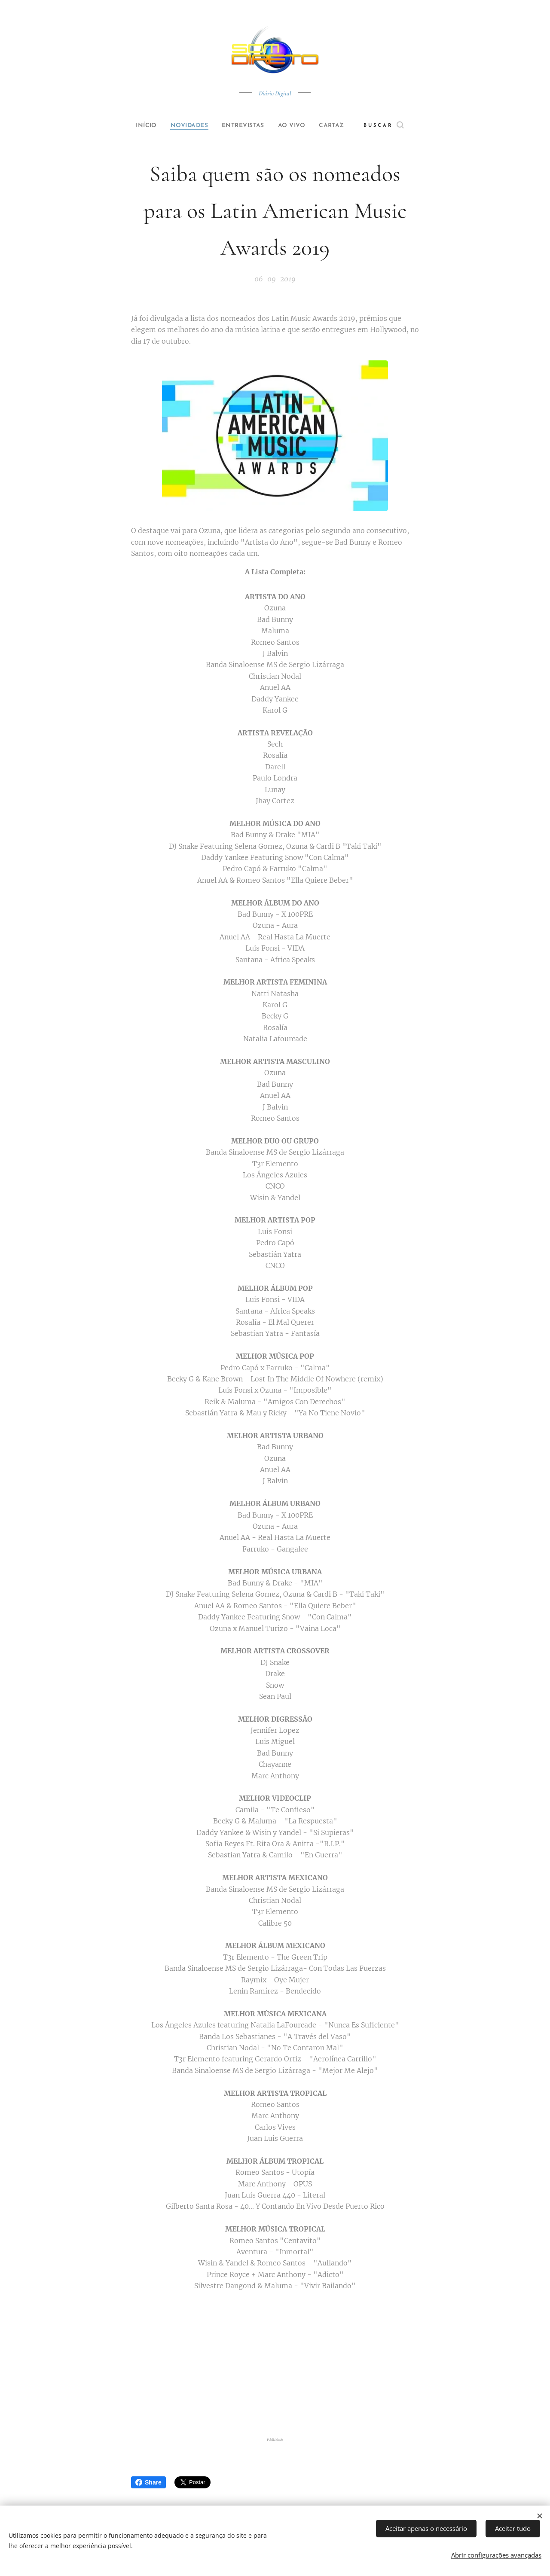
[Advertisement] (275, 2365)
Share (148, 2482)
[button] (398, 126)
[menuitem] (138, 126)
